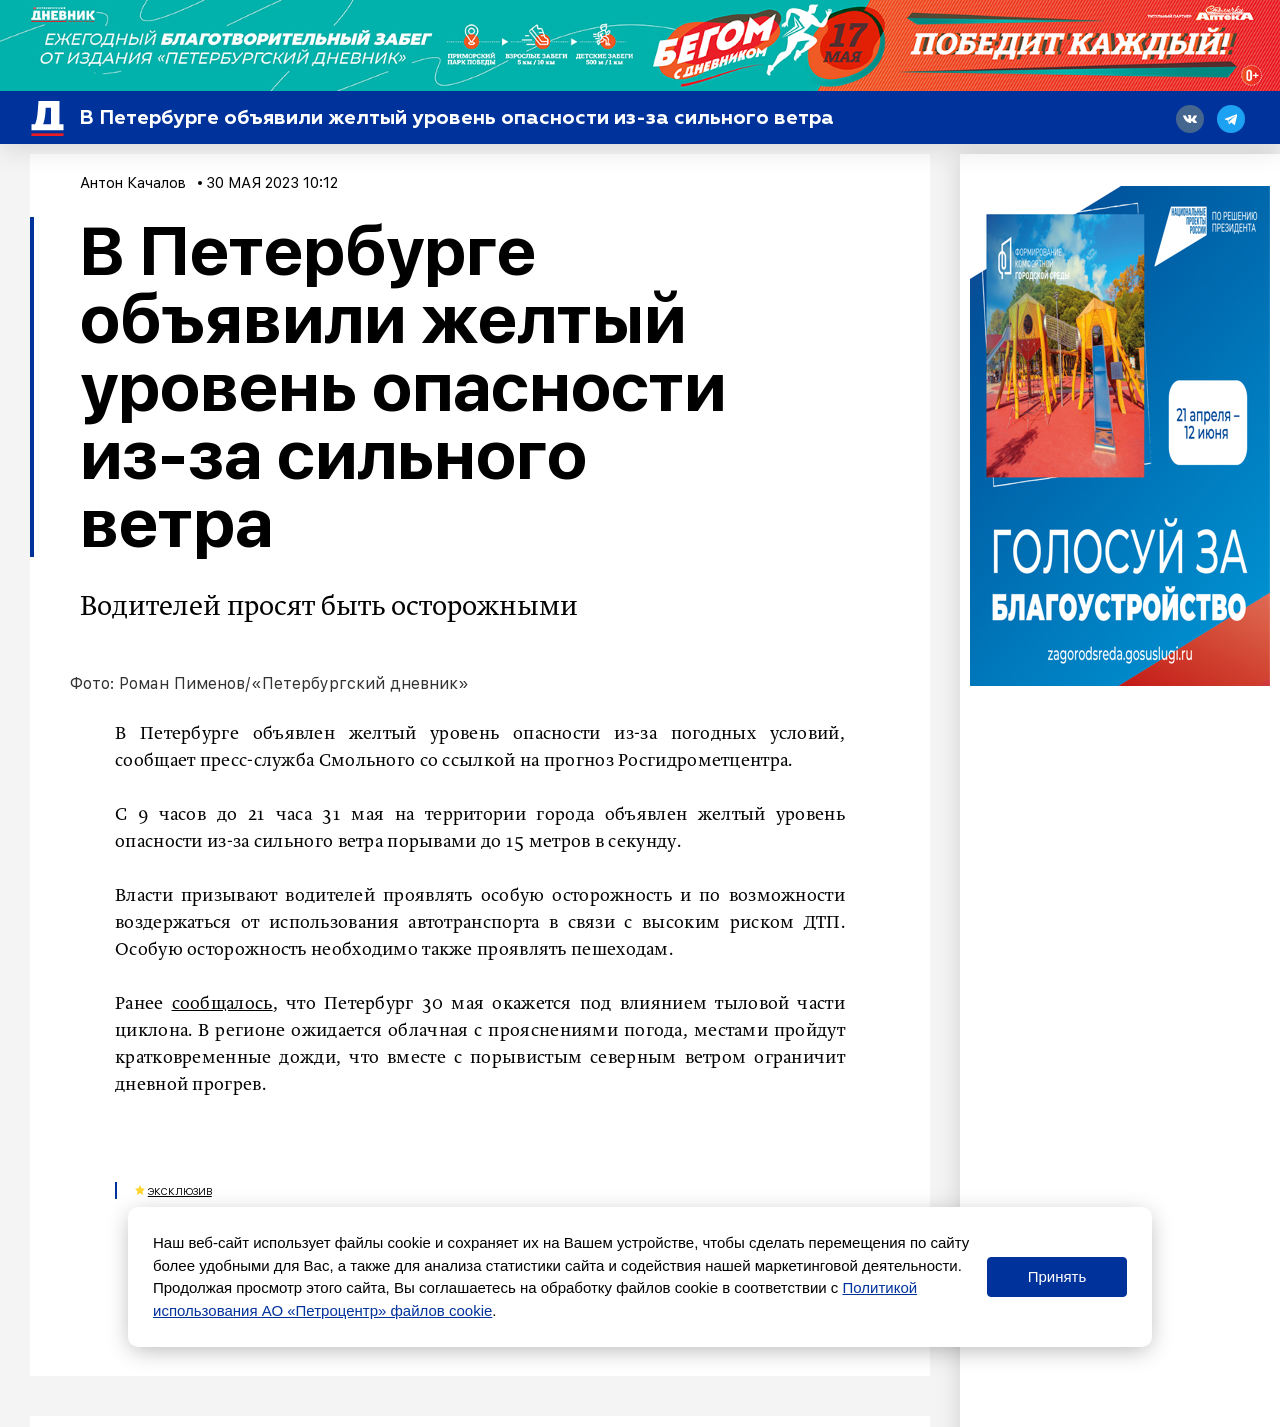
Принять (1057, 1276)
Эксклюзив (180, 1191)
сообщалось (222, 1004)
